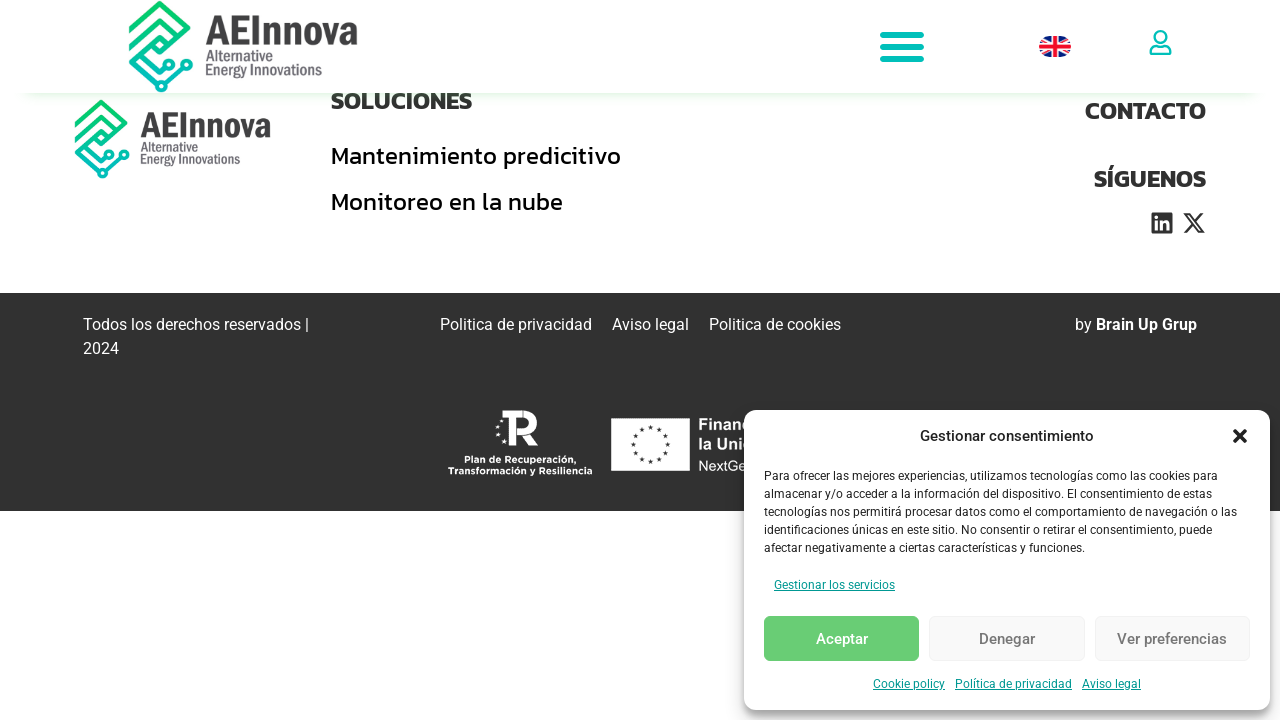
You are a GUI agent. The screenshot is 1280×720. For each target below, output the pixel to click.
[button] (1240, 436)
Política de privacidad (1013, 684)
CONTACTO (1145, 110)
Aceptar (842, 639)
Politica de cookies (775, 324)
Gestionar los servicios (834, 585)
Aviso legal (1111, 684)
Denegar (1007, 639)
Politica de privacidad (516, 324)
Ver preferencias (1172, 639)
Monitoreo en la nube (447, 201)
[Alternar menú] (902, 46)
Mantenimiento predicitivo (476, 155)
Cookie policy (909, 684)
